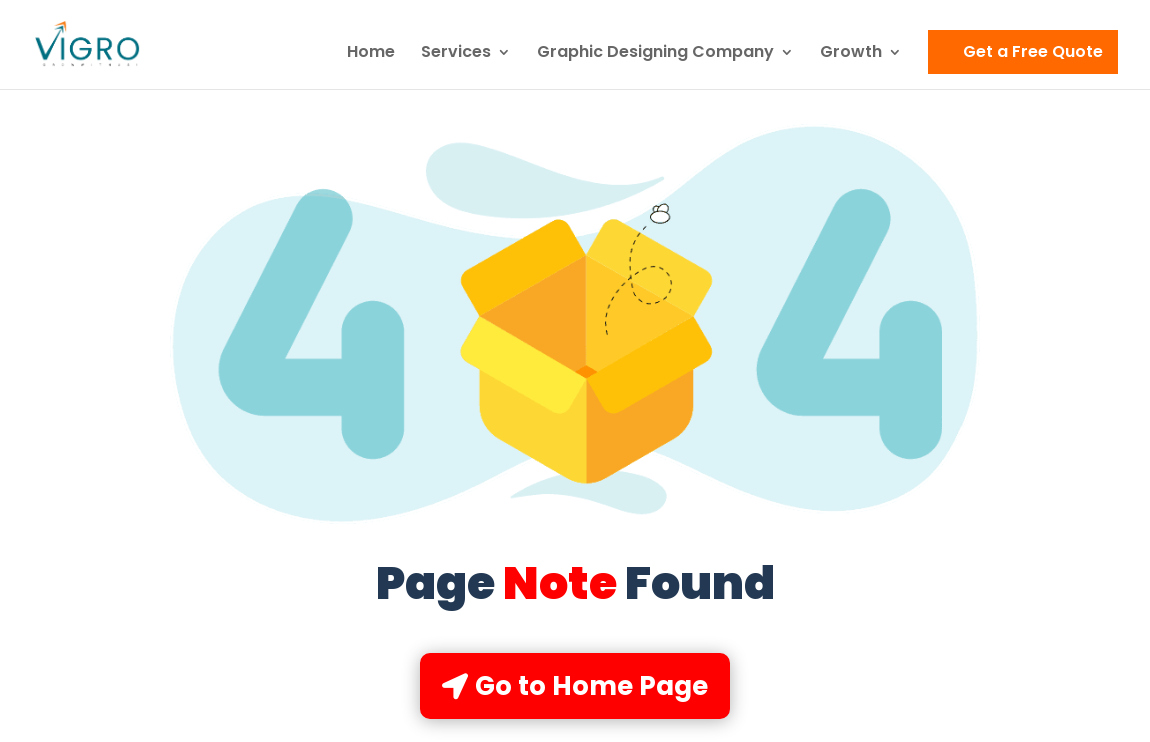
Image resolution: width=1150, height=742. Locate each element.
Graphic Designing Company (655, 54)
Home (371, 54)
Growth (851, 54)
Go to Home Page (591, 686)
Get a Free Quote (1033, 51)
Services (456, 54)
